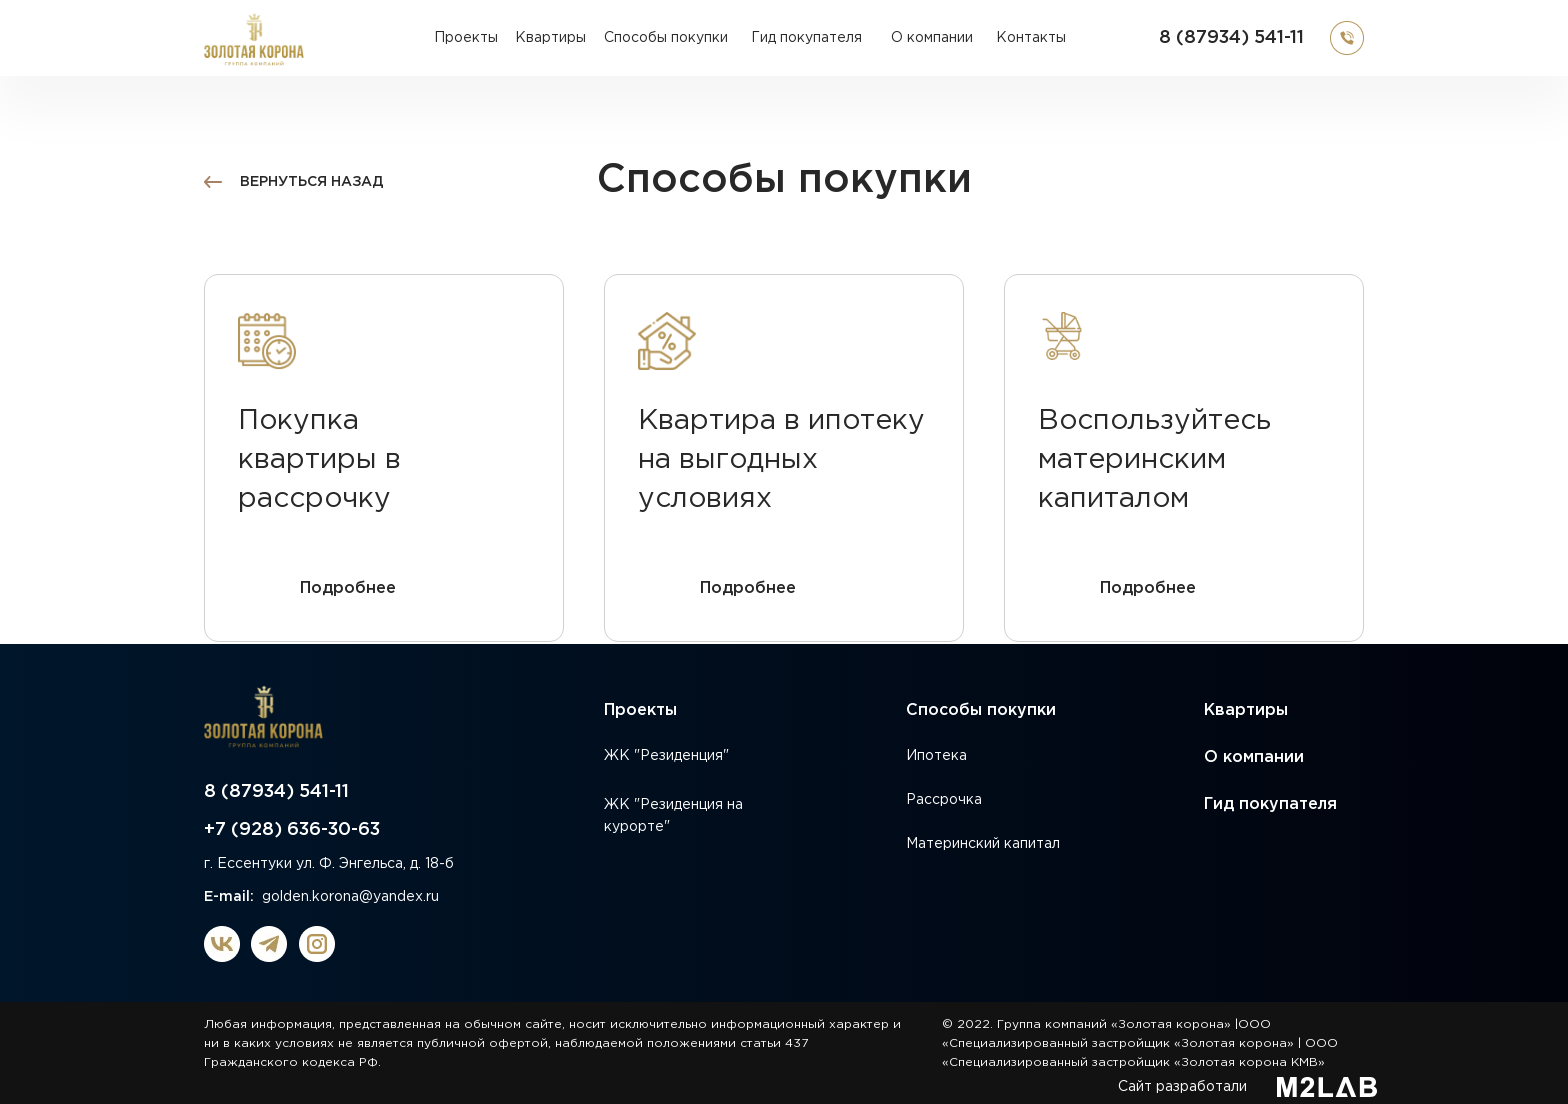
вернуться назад (312, 182)
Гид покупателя (1270, 804)
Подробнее (348, 588)
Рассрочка (944, 800)
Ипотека (936, 756)
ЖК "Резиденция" (666, 756)
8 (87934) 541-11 (1231, 38)
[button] (1347, 38)
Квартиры (1246, 710)
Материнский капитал (983, 844)
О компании (1254, 757)
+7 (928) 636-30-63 (292, 830)
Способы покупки (981, 710)
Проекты (640, 710)
